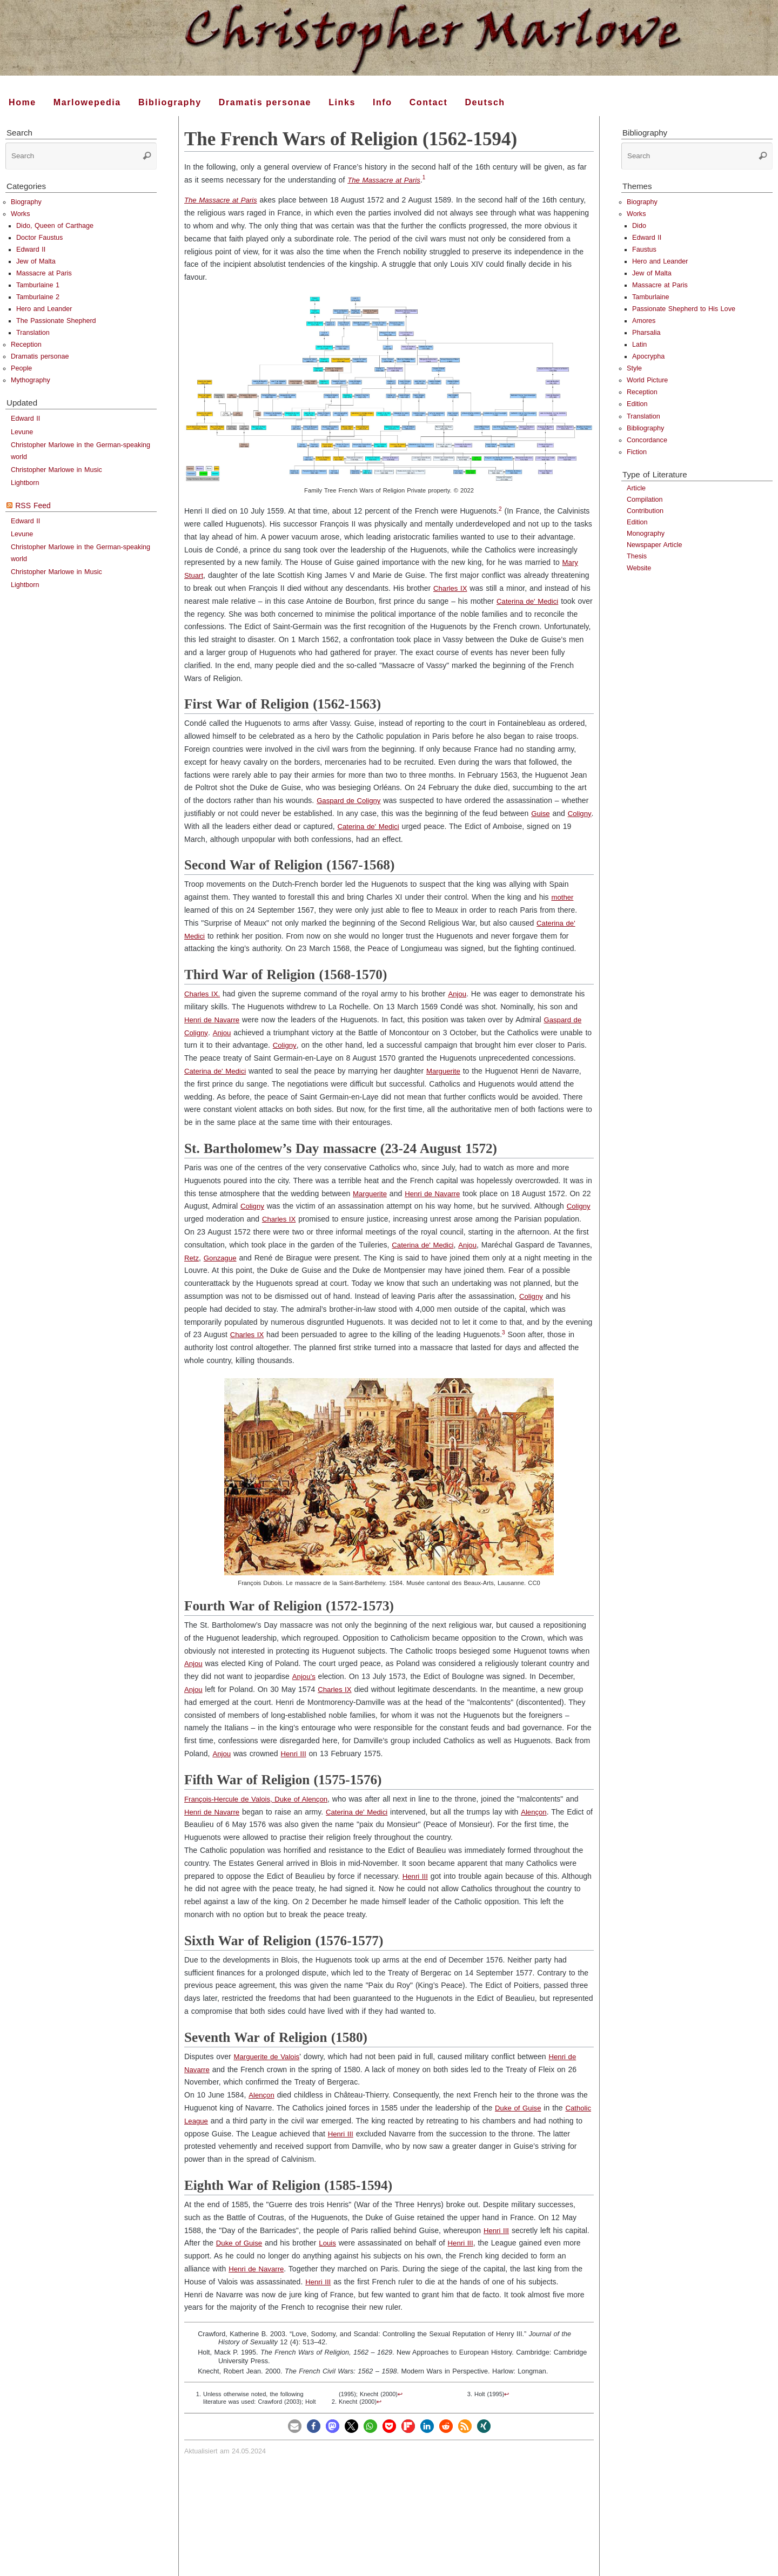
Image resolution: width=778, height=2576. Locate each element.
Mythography (30, 380)
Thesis (637, 556)
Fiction (637, 452)
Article (636, 488)
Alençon (541, 1812)
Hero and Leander (44, 309)
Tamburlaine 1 (37, 285)
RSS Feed (33, 505)
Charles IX (451, 588)
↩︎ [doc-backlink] (400, 2394)
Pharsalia (646, 332)
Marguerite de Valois (268, 2056)
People (21, 368)
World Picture (647, 380)
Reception (26, 344)
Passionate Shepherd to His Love (683, 309)
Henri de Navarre (213, 1019)
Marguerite (448, 1071)
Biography (26, 202)
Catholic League (211, 2120)
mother (563, 897)
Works (20, 214)
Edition (637, 404)
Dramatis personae (40, 356)
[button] (294, 2426)
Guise (541, 813)
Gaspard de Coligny (351, 800)
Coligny (196, 826)
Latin (639, 344)
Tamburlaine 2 (37, 297)
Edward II (30, 249)
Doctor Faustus (39, 237)
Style (634, 368)
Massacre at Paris (44, 273)
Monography (646, 533)
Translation (33, 332)
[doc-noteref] (428, 180)
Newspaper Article (654, 545)
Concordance (647, 440)
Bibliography (645, 428)
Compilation (645, 499)
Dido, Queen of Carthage (54, 226)
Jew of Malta (36, 261)
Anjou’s (304, 1676)
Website (639, 568)
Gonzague (270, 1257)
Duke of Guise (519, 2107)
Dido (639, 226)
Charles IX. (203, 993)
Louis (331, 2242)
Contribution (645, 511)
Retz (240, 1257)
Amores (643, 321)
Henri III (294, 1753)
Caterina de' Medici (529, 601)
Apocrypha (648, 356)
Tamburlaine (650, 297)
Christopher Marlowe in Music (56, 470)
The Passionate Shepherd (56, 321)
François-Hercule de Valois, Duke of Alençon (260, 1799)
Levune (22, 432)
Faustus (644, 249)
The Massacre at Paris (386, 180)
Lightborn (25, 483)
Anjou (460, 993)
